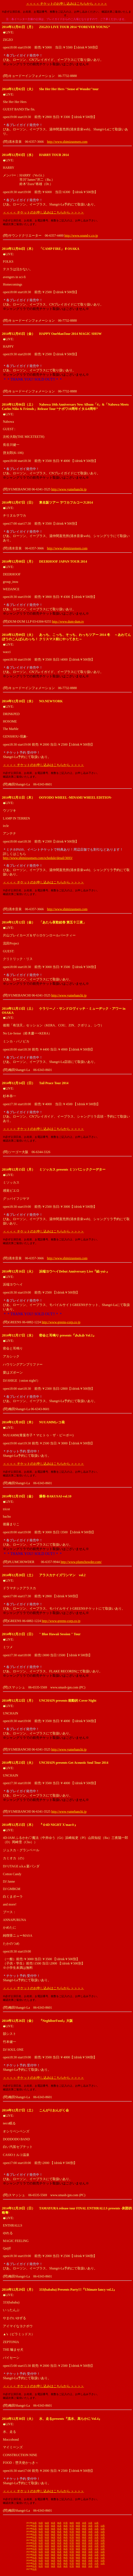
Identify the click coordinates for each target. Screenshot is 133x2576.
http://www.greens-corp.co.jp (61, 1322)
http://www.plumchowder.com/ (81, 1562)
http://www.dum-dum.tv (68, 621)
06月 (59, 2523)
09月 (78, 2523)
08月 (72, 2523)
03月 (41, 2523)
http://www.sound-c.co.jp (81, 235)
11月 (90, 2523)
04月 (47, 2523)
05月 (53, 2523)
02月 (34, 2523)
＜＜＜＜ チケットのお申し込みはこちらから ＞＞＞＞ (66, 3)
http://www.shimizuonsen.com (67, 141)
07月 (66, 2523)
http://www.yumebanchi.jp (69, 489)
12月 (96, 2523)
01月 (34, 2526)
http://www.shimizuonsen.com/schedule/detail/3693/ (38, 858)
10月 (84, 2523)
